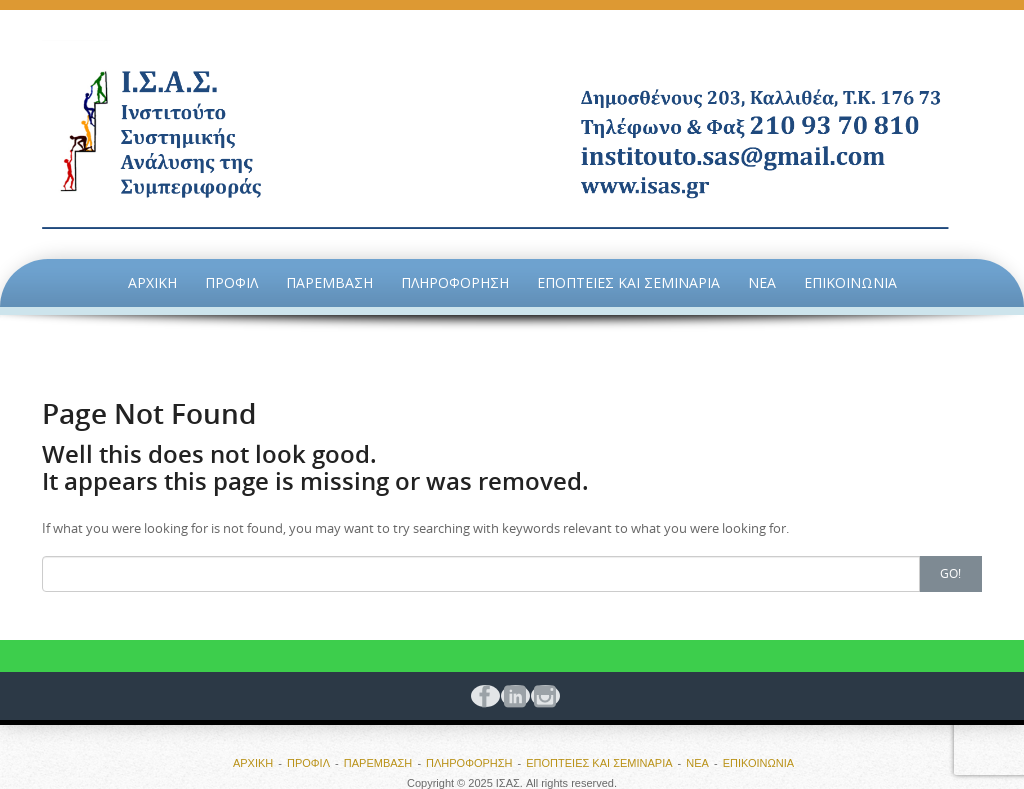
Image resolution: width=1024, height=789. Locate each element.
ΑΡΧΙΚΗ (152, 282)
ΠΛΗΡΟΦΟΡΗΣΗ (455, 282)
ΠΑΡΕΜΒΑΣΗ (329, 282)
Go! (950, 573)
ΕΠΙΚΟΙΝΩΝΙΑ (850, 282)
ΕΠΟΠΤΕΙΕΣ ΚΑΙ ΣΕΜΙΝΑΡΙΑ (628, 282)
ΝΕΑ (762, 282)
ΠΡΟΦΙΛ (231, 282)
